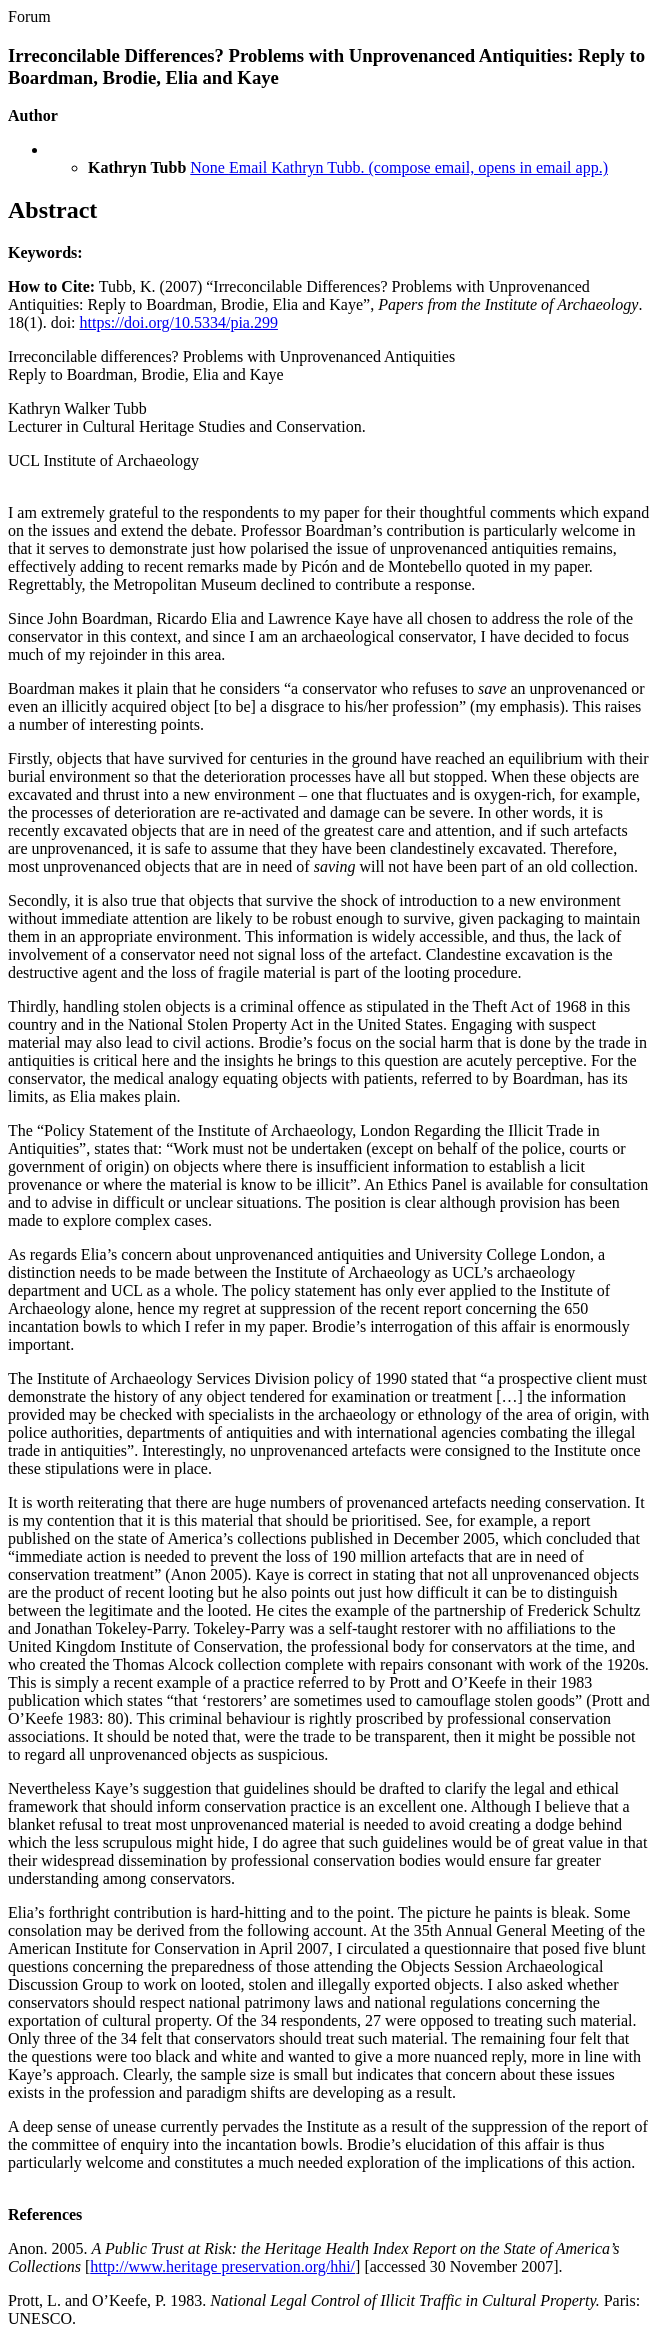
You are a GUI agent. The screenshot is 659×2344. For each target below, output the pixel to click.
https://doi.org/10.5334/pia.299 (179, 322)
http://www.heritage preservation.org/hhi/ (222, 2266)
